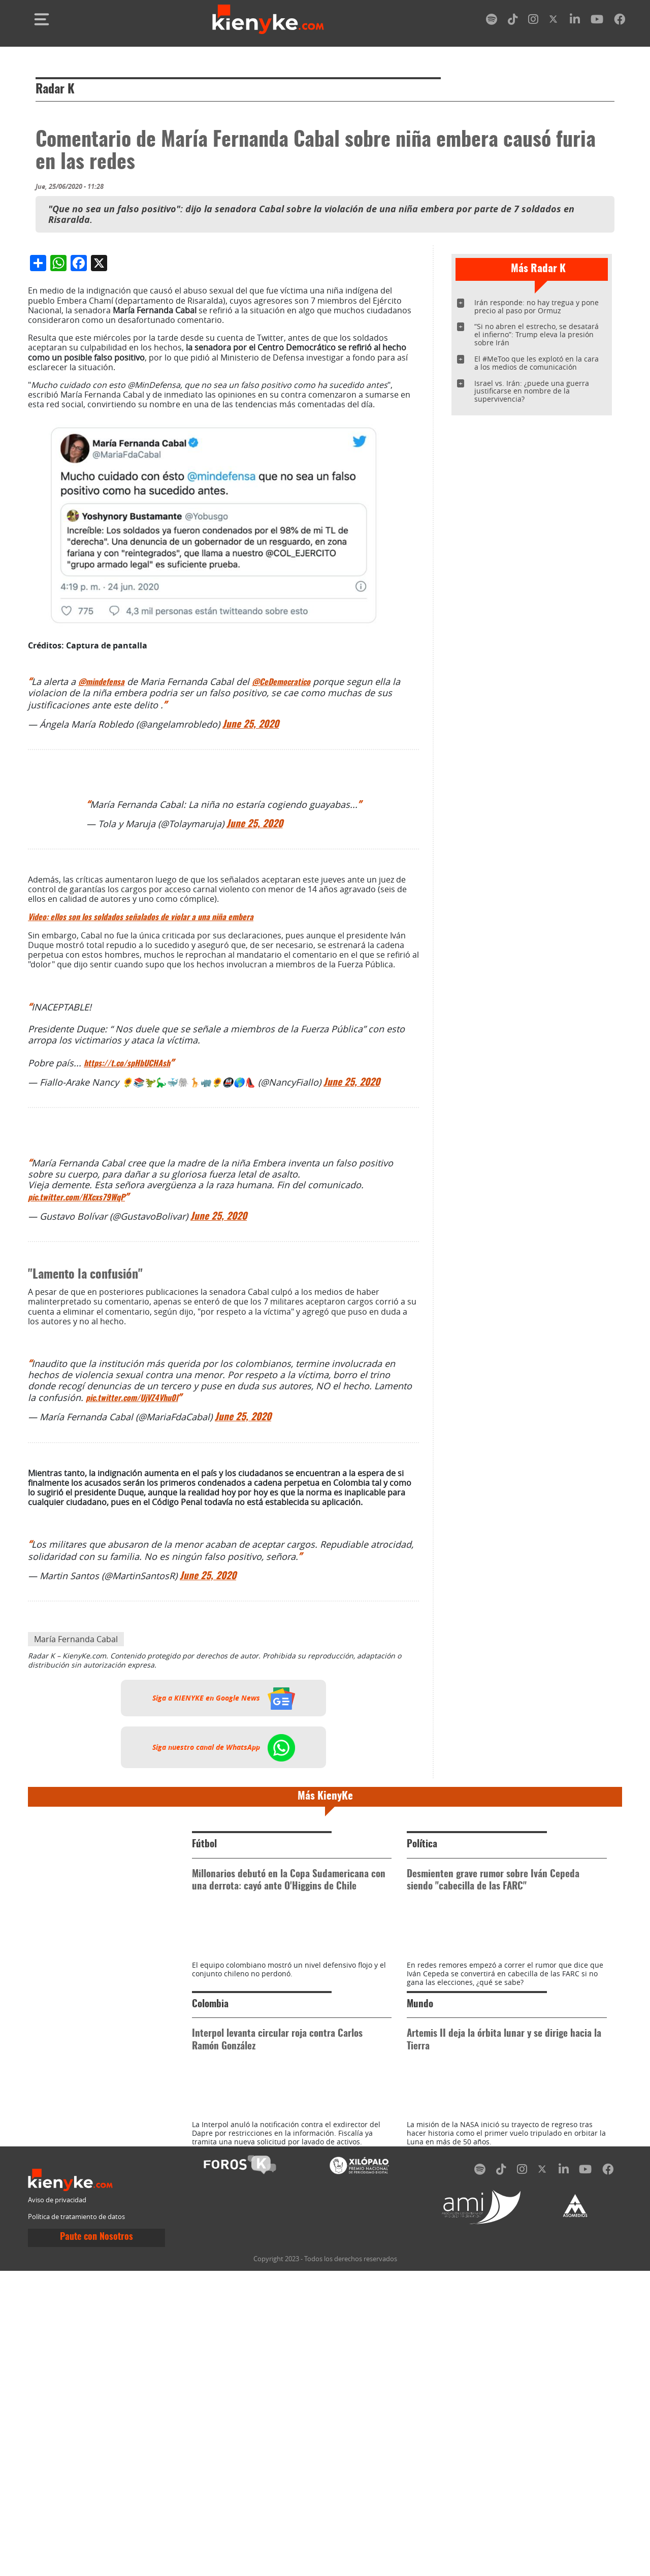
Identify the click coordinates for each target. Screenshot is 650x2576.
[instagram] (533, 21)
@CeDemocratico (281, 896)
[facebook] (619, 21)
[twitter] (554, 21)
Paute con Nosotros (96, 2543)
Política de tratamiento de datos (76, 2522)
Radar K (55, 90)
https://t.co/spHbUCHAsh (127, 1278)
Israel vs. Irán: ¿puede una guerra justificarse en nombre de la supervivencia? (531, 391)
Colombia (210, 2264)
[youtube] (597, 21)
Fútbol (204, 2058)
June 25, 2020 (250, 938)
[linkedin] (575, 21)
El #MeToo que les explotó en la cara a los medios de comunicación (536, 363)
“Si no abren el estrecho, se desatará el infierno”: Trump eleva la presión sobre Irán (536, 334)
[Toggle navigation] (41, 19)
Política (422, 2058)
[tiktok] (513, 21)
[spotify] (491, 21)
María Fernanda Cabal (76, 1852)
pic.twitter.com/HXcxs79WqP (76, 1412)
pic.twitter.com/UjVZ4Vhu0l (132, 1612)
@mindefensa (101, 896)
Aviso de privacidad (57, 2505)
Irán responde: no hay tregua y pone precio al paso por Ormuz (536, 306)
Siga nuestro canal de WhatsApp (223, 1961)
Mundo (420, 2264)
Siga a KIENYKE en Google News (223, 1912)
